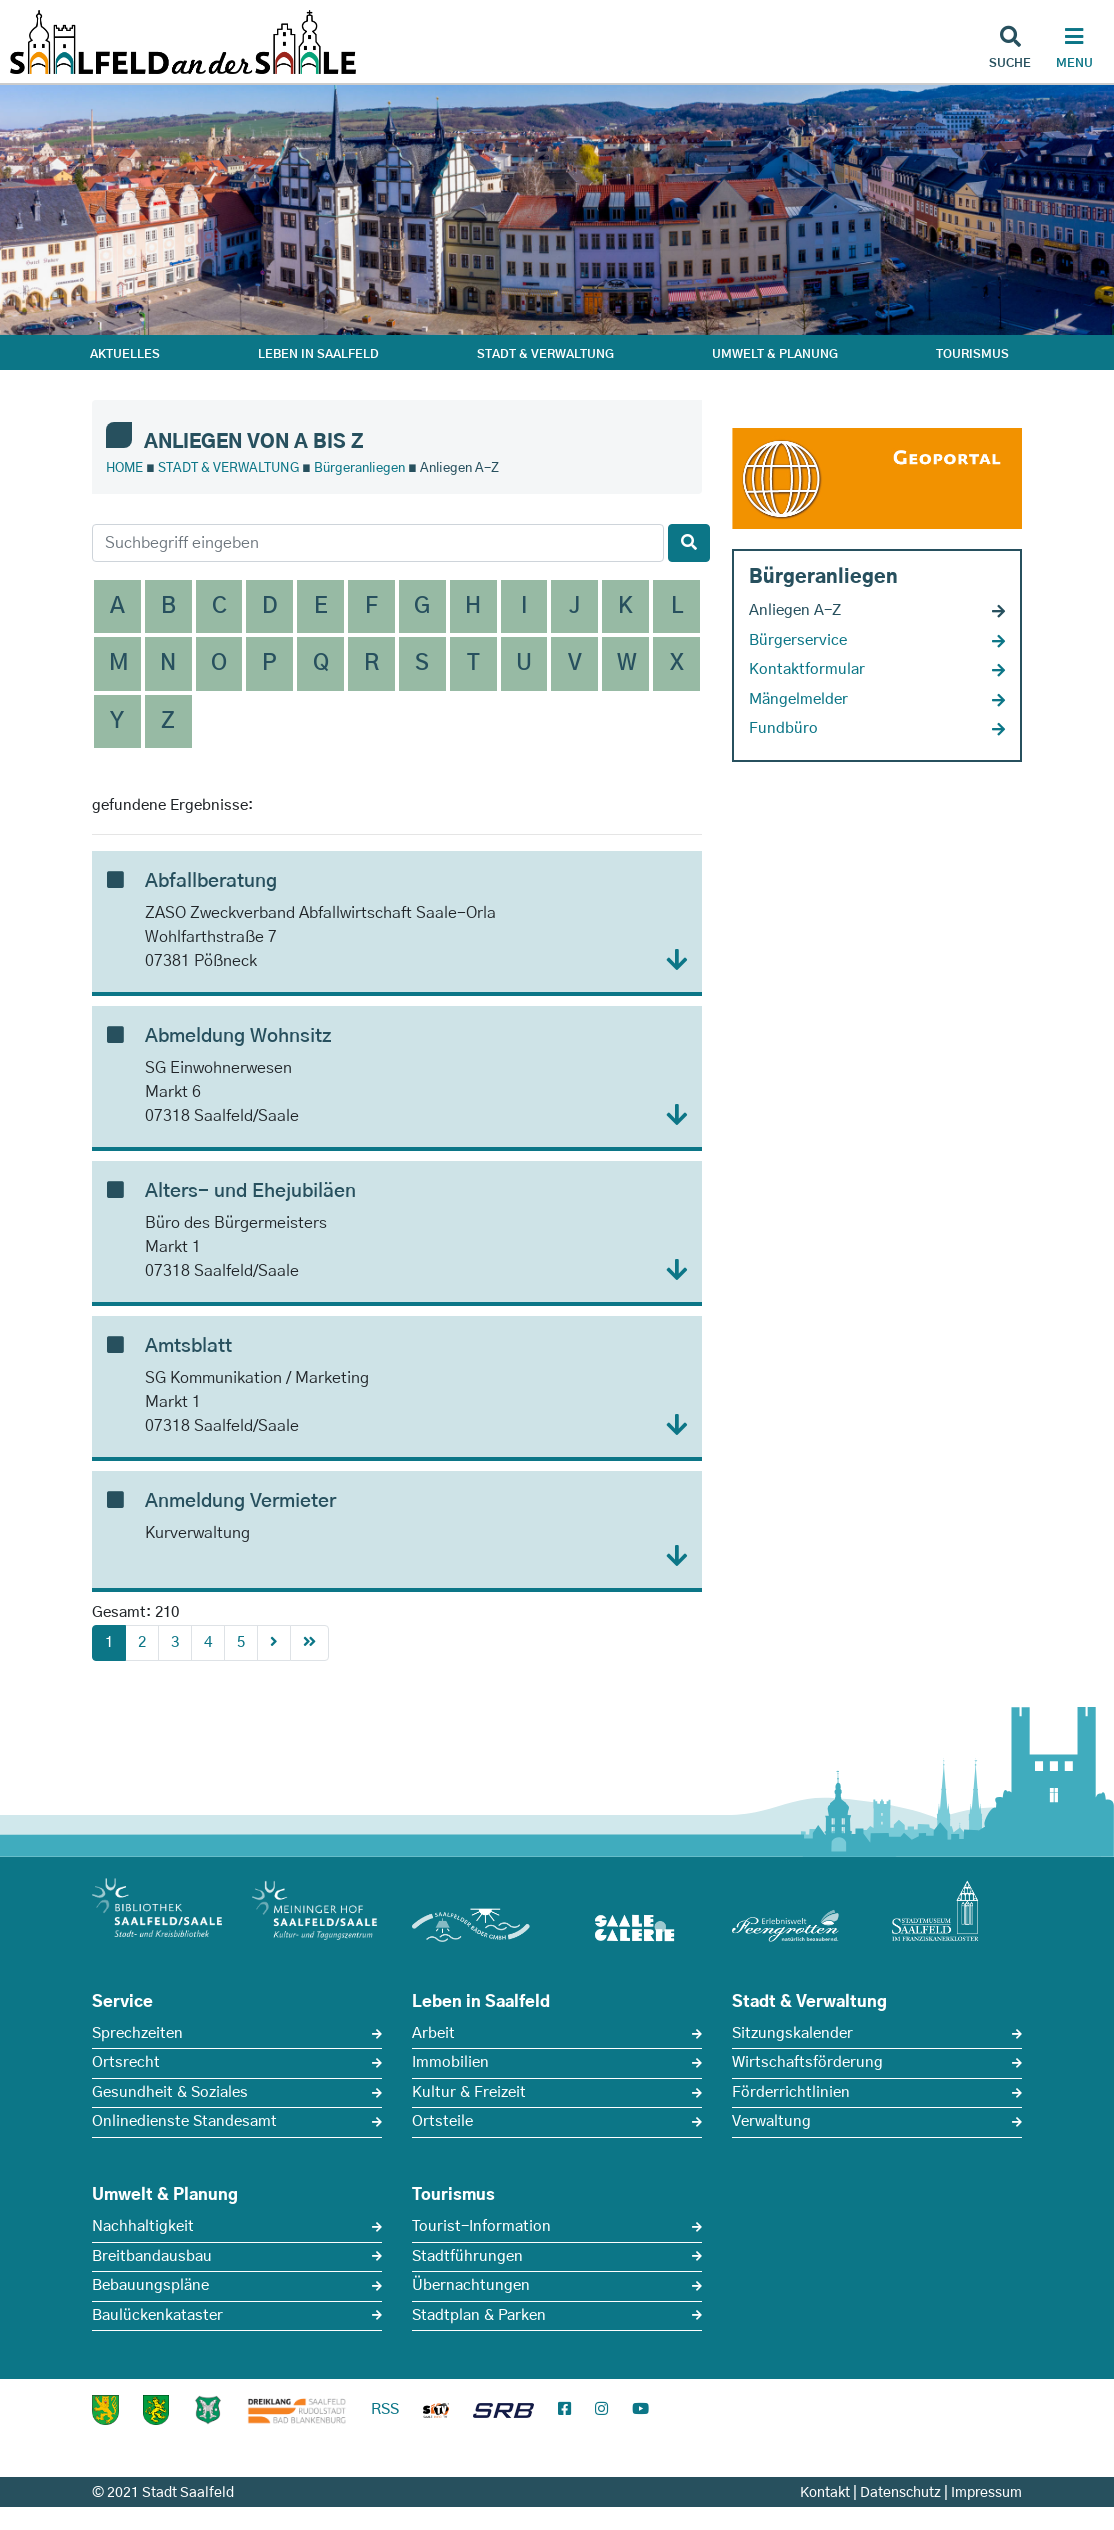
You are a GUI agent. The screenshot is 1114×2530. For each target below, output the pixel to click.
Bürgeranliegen (359, 468)
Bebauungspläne (150, 2285)
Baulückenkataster (157, 2315)
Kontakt (825, 2493)
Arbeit (433, 2033)
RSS (385, 2409)
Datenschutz (900, 2493)
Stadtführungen (467, 2256)
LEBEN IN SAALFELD (318, 354)
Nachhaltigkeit (143, 2226)
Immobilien (450, 2062)
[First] (309, 1643)
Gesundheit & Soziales (170, 2092)
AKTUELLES (125, 354)
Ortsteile (442, 2121)
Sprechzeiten (137, 2033)
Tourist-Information (481, 2226)
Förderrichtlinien (791, 2092)
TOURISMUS (972, 354)
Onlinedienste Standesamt (184, 2121)
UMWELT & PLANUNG (775, 354)
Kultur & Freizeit (469, 2092)
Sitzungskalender (792, 2033)
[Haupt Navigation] (1074, 50)
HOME (124, 468)
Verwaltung (771, 2121)
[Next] (274, 1643)
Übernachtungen (471, 2285)
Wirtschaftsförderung (807, 2062)
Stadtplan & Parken (479, 2315)
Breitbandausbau (152, 2256)
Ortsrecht (126, 2062)
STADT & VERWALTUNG (545, 354)
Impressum (986, 2493)
